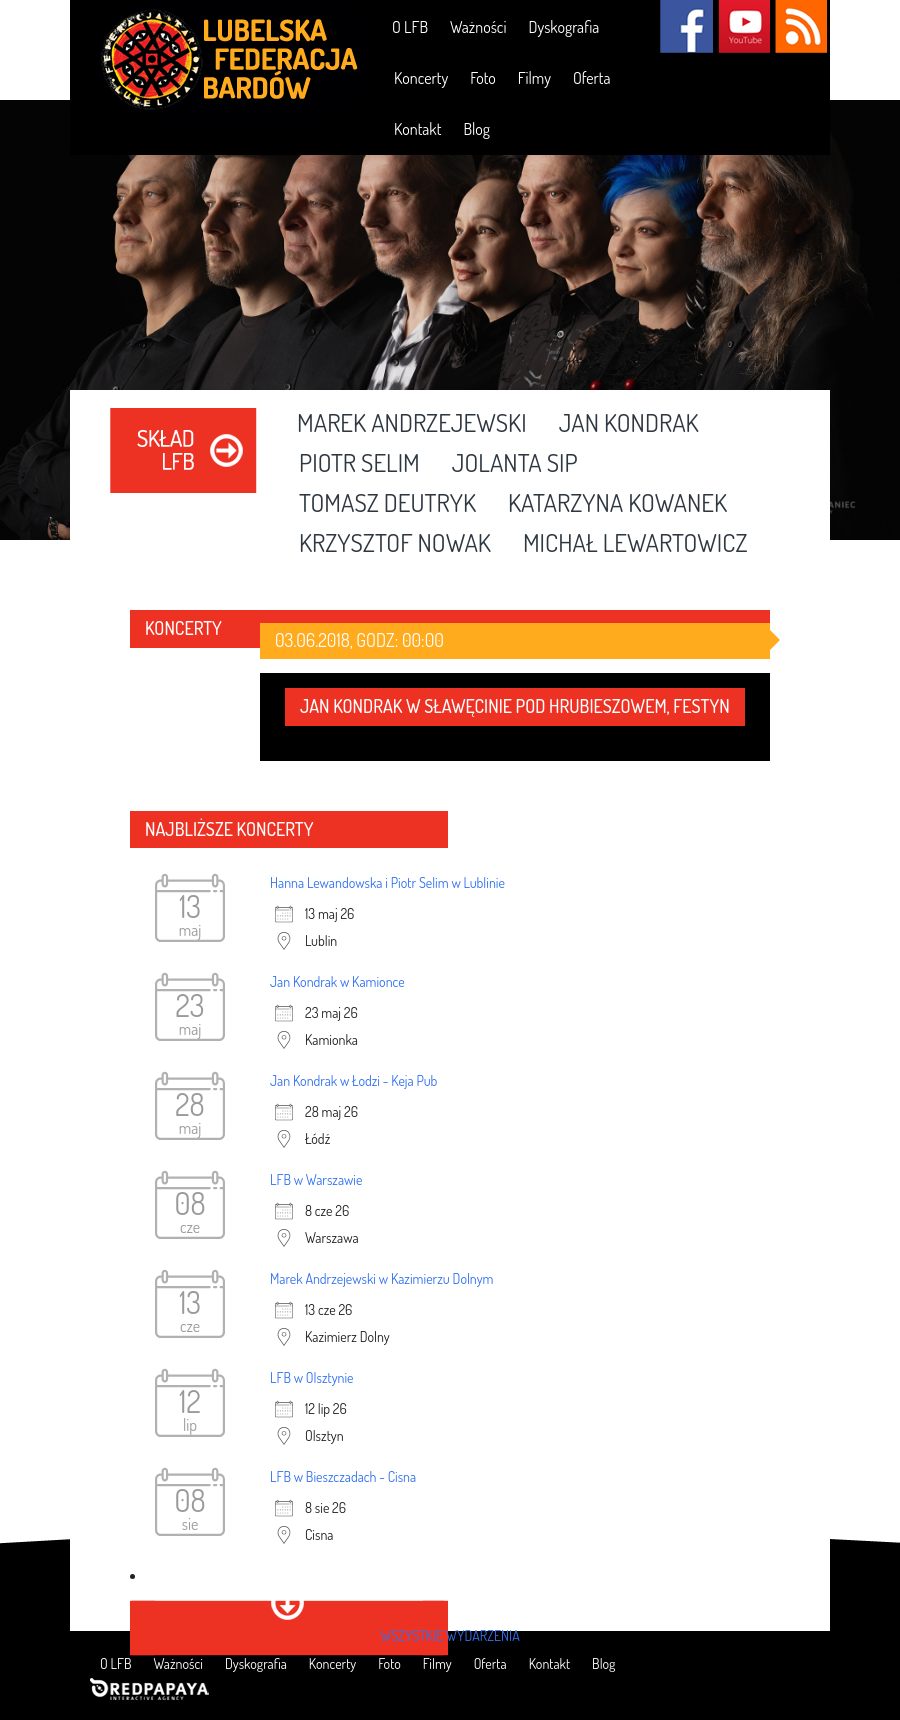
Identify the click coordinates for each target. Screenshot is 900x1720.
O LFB (410, 27)
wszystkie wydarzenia (449, 1635)
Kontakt (417, 129)
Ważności (478, 27)
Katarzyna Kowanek (617, 504)
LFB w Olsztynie (312, 1377)
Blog (476, 129)
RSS (800, 26)
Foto (483, 78)
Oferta (592, 78)
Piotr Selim (359, 464)
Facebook (686, 26)
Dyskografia (563, 27)
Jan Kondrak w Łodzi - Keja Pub (353, 1080)
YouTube (743, 26)
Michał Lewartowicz (635, 544)
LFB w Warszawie (316, 1179)
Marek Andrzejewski (412, 424)
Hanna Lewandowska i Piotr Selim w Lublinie (387, 882)
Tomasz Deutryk (387, 504)
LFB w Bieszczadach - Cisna (343, 1476)
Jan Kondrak (629, 424)
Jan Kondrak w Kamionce (337, 981)
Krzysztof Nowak (395, 544)
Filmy (534, 78)
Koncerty (421, 78)
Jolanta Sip (515, 464)
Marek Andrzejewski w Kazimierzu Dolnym (381, 1278)
